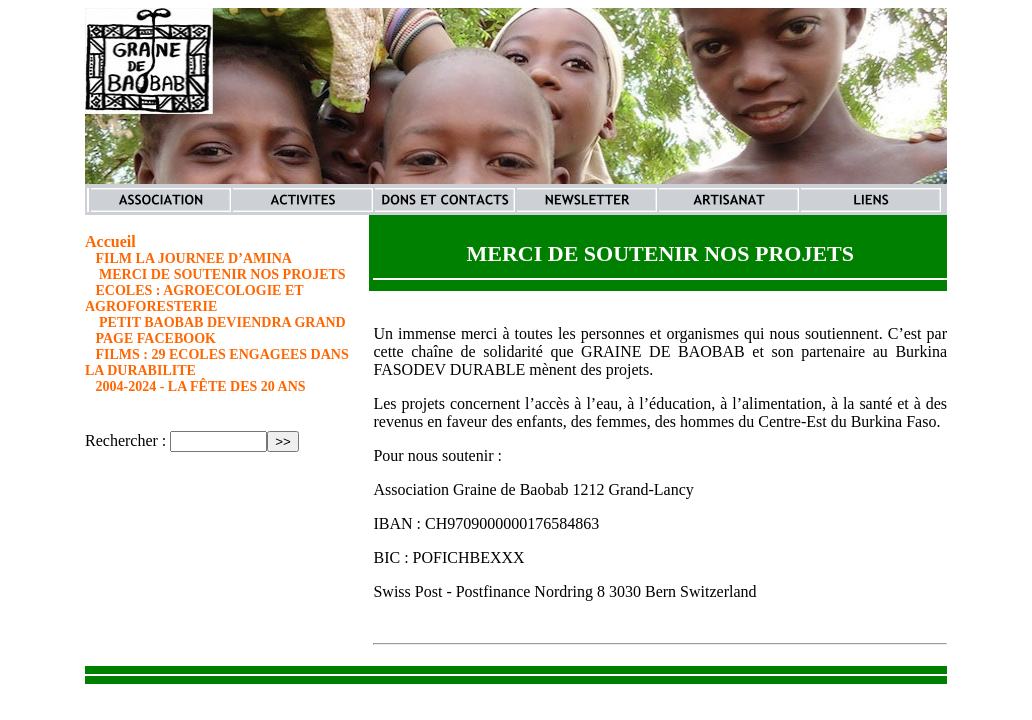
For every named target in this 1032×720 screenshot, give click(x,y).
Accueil (110, 241)
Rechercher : (125, 440)
